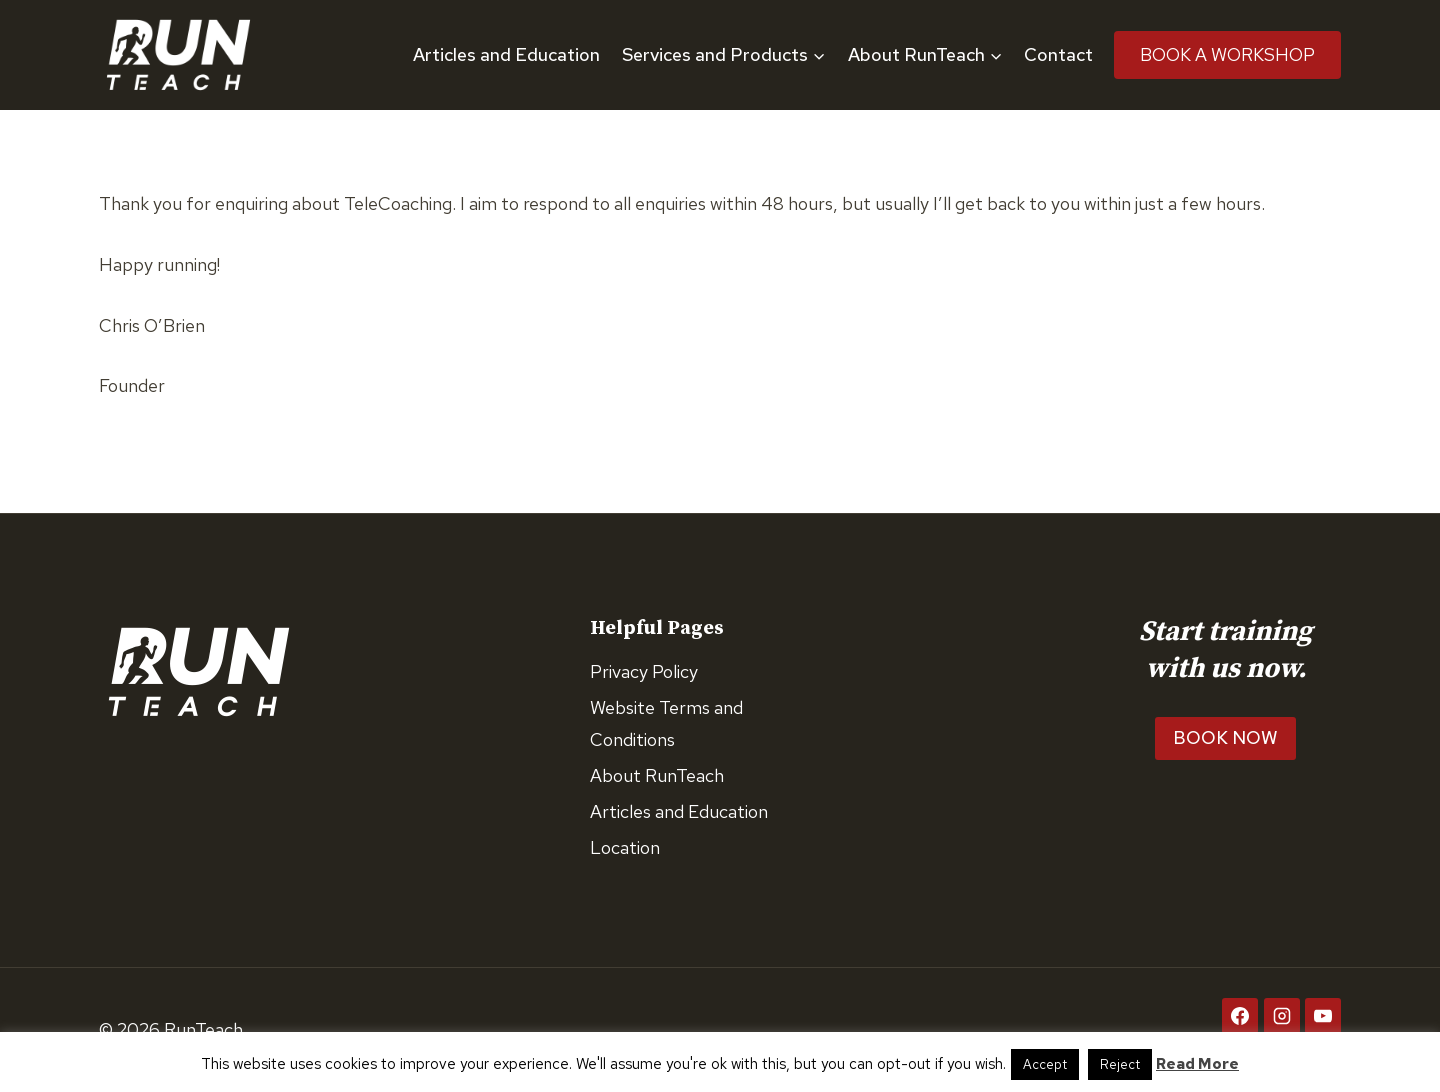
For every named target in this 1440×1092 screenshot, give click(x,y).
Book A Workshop (1227, 54)
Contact (1058, 54)
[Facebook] (1240, 1016)
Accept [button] (1045, 1064)
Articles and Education (506, 54)
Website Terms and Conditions (666, 723)
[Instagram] (1282, 1016)
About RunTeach (657, 775)
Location (625, 847)
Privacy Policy (644, 671)
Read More (1197, 1064)
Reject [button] (1120, 1064)
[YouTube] (1323, 1016)
